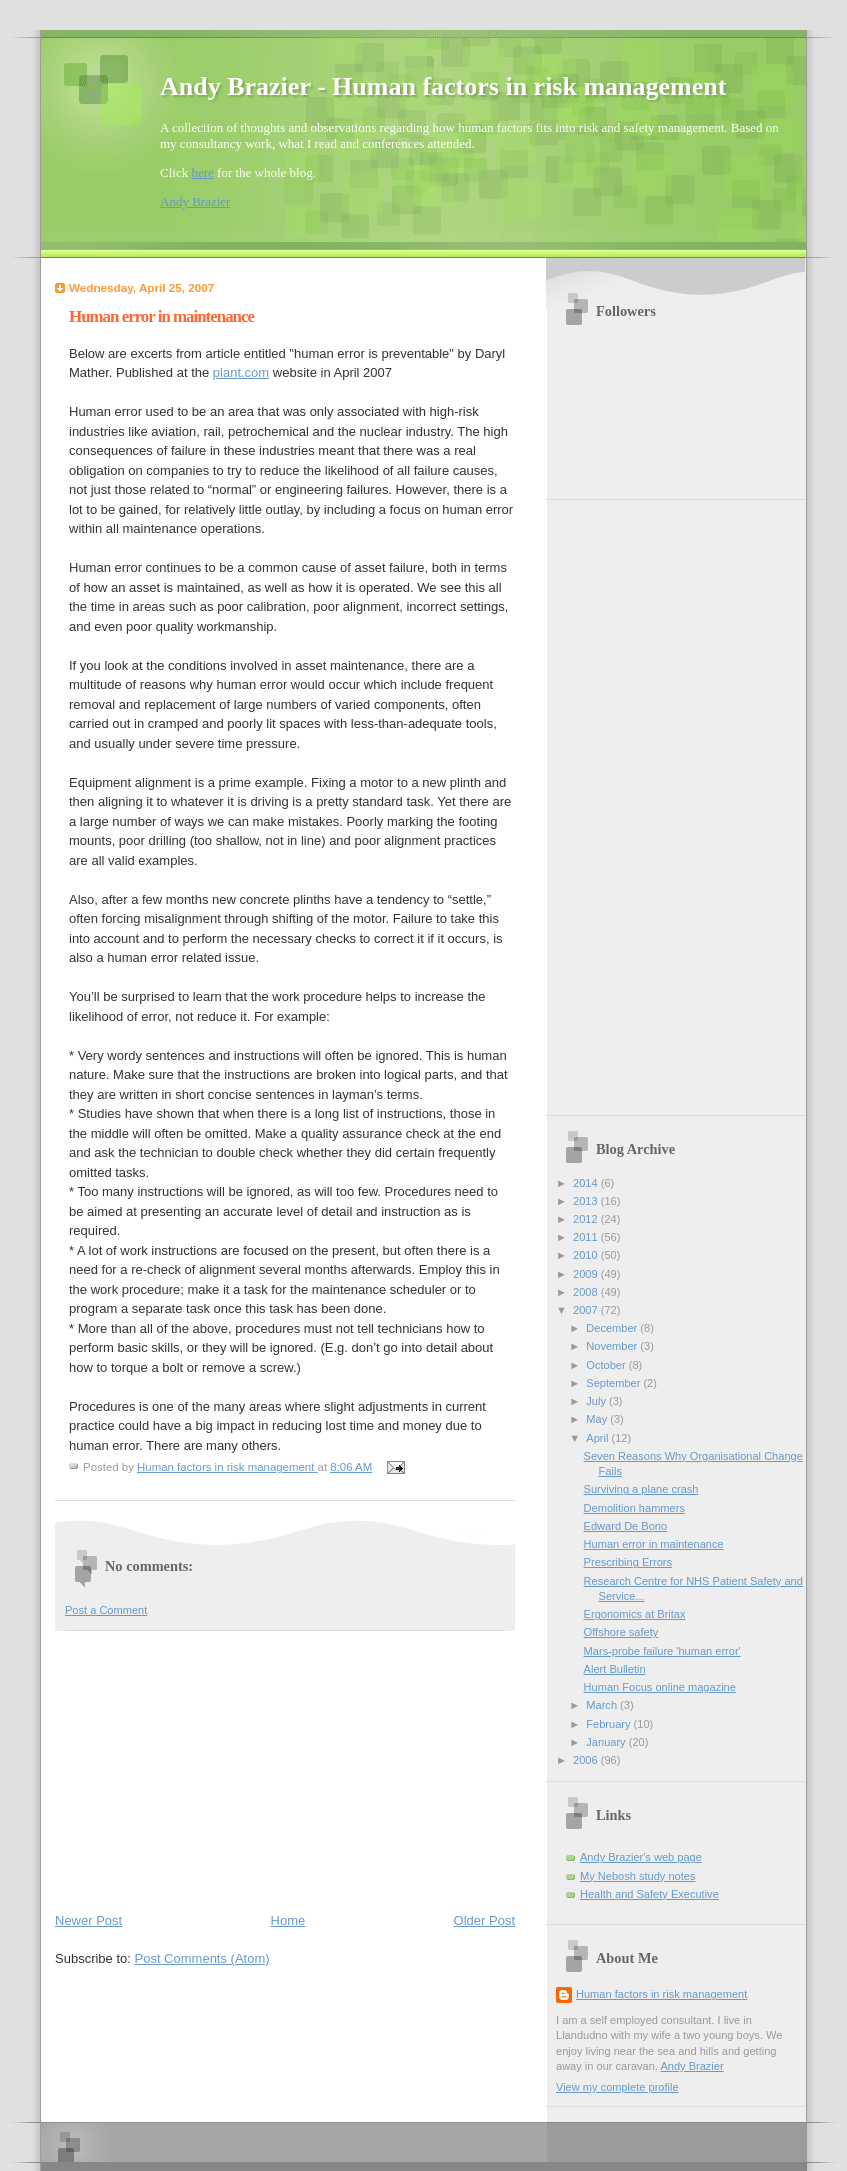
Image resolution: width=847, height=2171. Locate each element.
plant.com (241, 372)
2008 (587, 1292)
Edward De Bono (626, 1526)
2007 (587, 1310)
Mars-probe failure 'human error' (662, 1651)
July (597, 1401)
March (603, 1705)
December (613, 1328)
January (607, 1742)
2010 (587, 1255)
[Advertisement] (205, 1767)
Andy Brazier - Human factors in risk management (443, 86)
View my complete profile (617, 2087)
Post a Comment (106, 1610)
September (614, 1383)
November (613, 1346)
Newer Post (88, 1920)
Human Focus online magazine (660, 1687)
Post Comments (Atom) (202, 1958)
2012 (587, 1219)
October (607, 1365)
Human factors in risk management (661, 1994)
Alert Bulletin (615, 1669)
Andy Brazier (195, 201)
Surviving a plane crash (641, 1489)
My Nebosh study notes (637, 1876)
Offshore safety (621, 1632)
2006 (587, 1760)
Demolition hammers (634, 1508)
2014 (587, 1183)
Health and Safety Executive (649, 1894)
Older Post (484, 1920)
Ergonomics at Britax (635, 1614)
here (202, 172)
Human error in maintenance (654, 1544)
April (598, 1438)
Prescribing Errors (628, 1562)
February (609, 1724)
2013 (587, 1201)
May (598, 1419)
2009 (587, 1274)
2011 (587, 1237)
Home (288, 1920)
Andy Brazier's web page (641, 1857)
